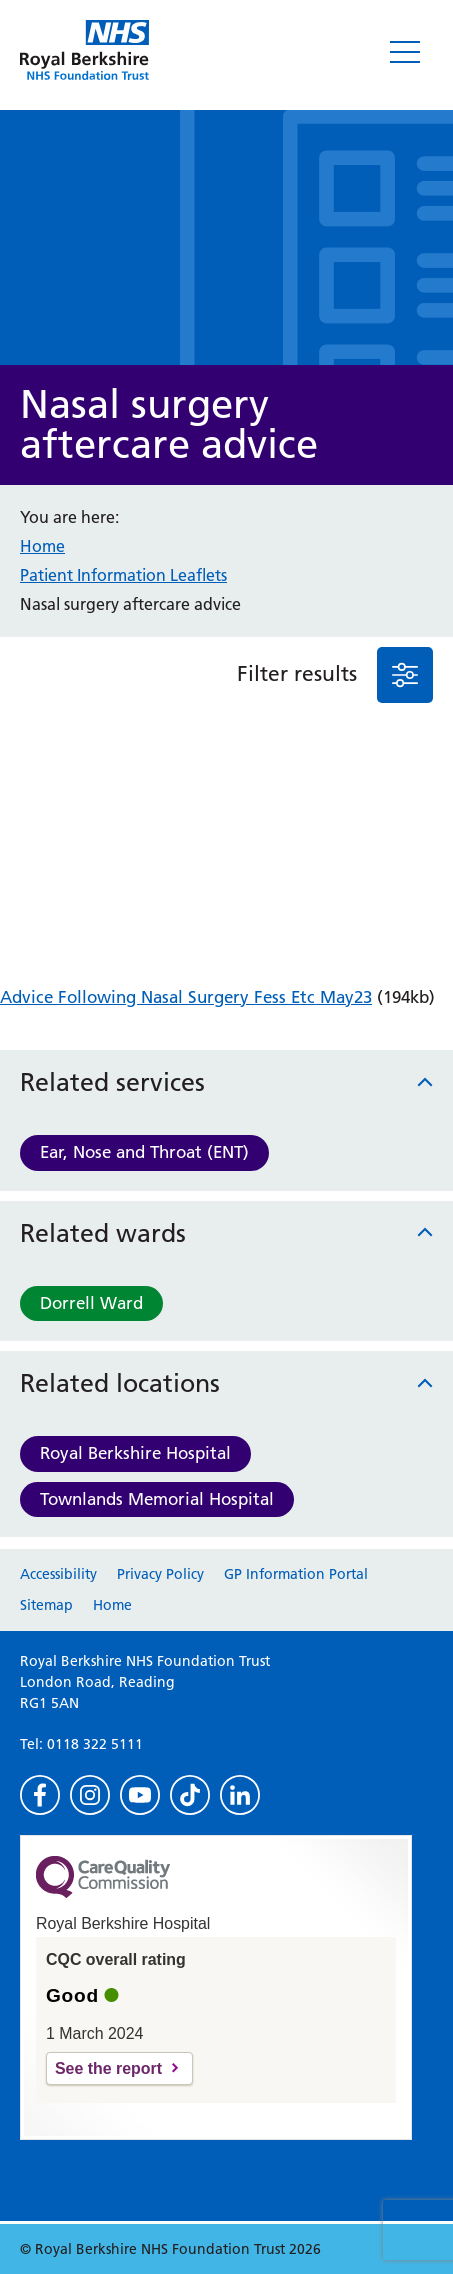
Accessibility (58, 1574)
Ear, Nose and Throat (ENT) (144, 1152)
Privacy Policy (160, 1574)
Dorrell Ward (91, 1303)
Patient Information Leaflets (123, 575)
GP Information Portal (296, 1574)
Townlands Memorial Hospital (157, 1499)
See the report (108, 2068)
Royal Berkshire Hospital (135, 1453)
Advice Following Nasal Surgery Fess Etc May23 (186, 997)
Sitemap (46, 1605)
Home (42, 546)
